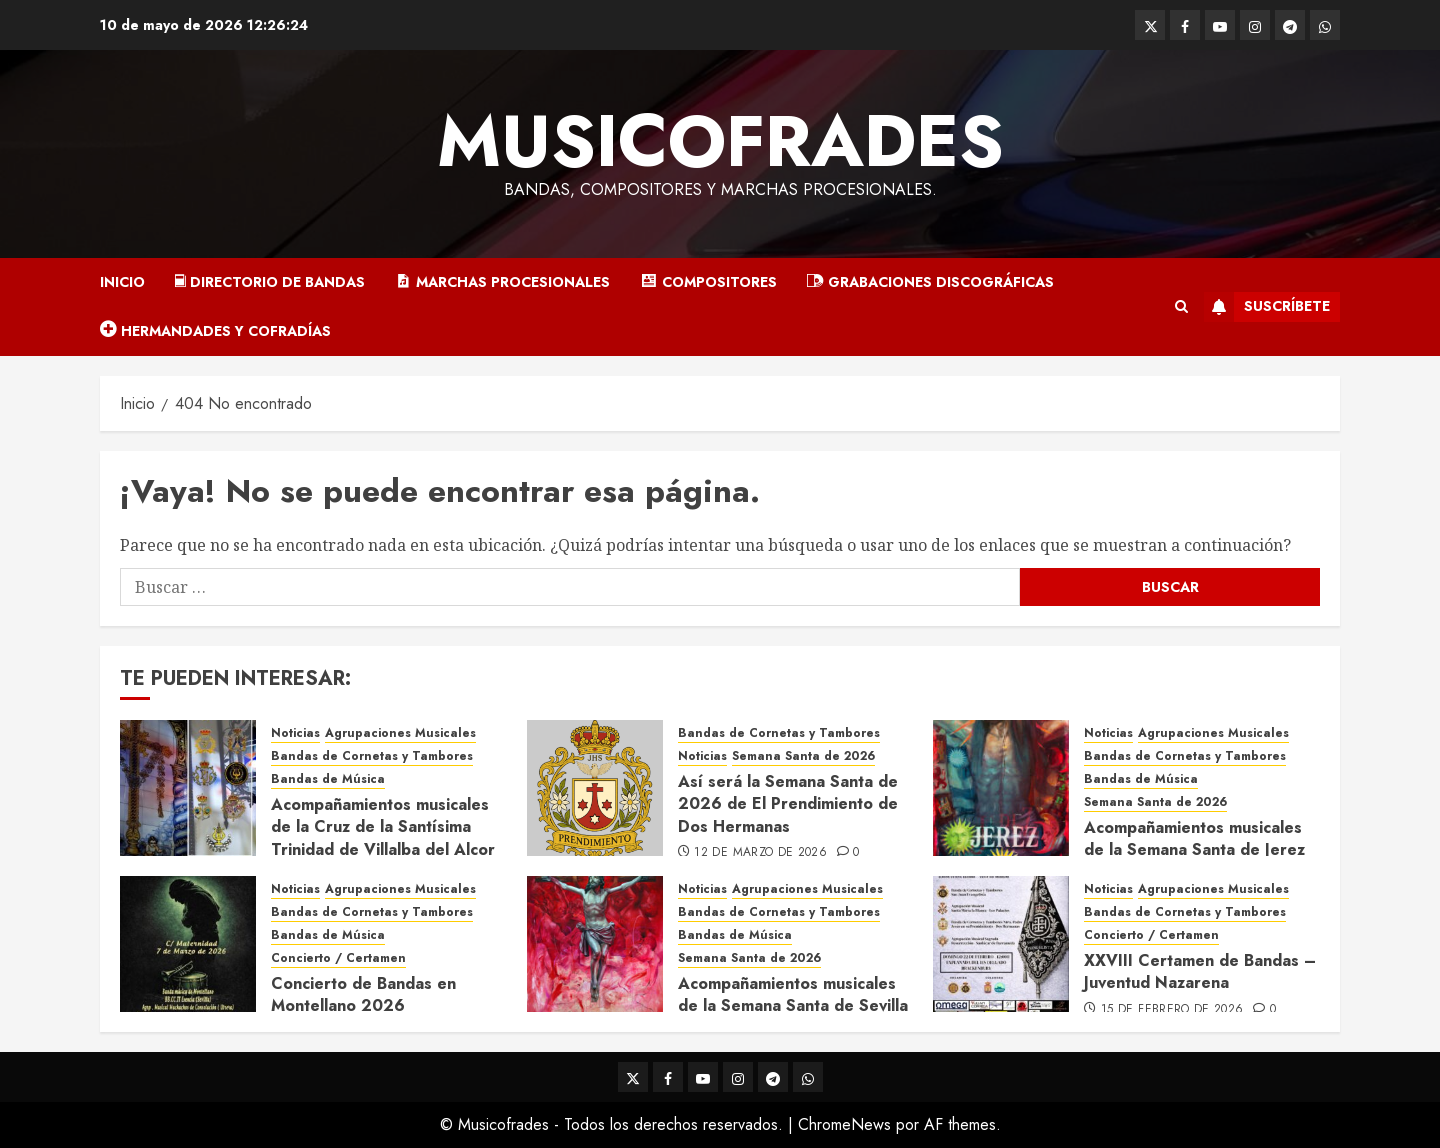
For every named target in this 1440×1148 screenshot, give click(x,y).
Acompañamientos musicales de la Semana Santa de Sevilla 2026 (793, 1006)
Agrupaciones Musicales (400, 733)
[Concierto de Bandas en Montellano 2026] (188, 944)
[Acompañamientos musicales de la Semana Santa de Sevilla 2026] (595, 944)
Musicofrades (720, 141)
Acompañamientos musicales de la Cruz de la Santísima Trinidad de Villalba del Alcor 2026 (383, 838)
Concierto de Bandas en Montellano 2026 (363, 994)
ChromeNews (844, 1124)
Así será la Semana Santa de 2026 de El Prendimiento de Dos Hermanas (788, 804)
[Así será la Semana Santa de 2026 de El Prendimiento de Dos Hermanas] (595, 788)
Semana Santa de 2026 (803, 756)
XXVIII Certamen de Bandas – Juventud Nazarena (1200, 971)
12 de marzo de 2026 (760, 853)
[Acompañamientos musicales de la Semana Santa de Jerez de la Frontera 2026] (1001, 788)
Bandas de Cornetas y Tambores (372, 756)
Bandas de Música (328, 779)
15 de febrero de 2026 (1172, 1010)
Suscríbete (1267, 307)
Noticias (295, 733)
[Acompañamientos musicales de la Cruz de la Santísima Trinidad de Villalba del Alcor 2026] (188, 788)
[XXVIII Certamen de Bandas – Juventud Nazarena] (1001, 944)
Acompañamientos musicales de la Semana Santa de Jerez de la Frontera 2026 (1194, 850)
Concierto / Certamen (338, 958)
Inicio (122, 282)
